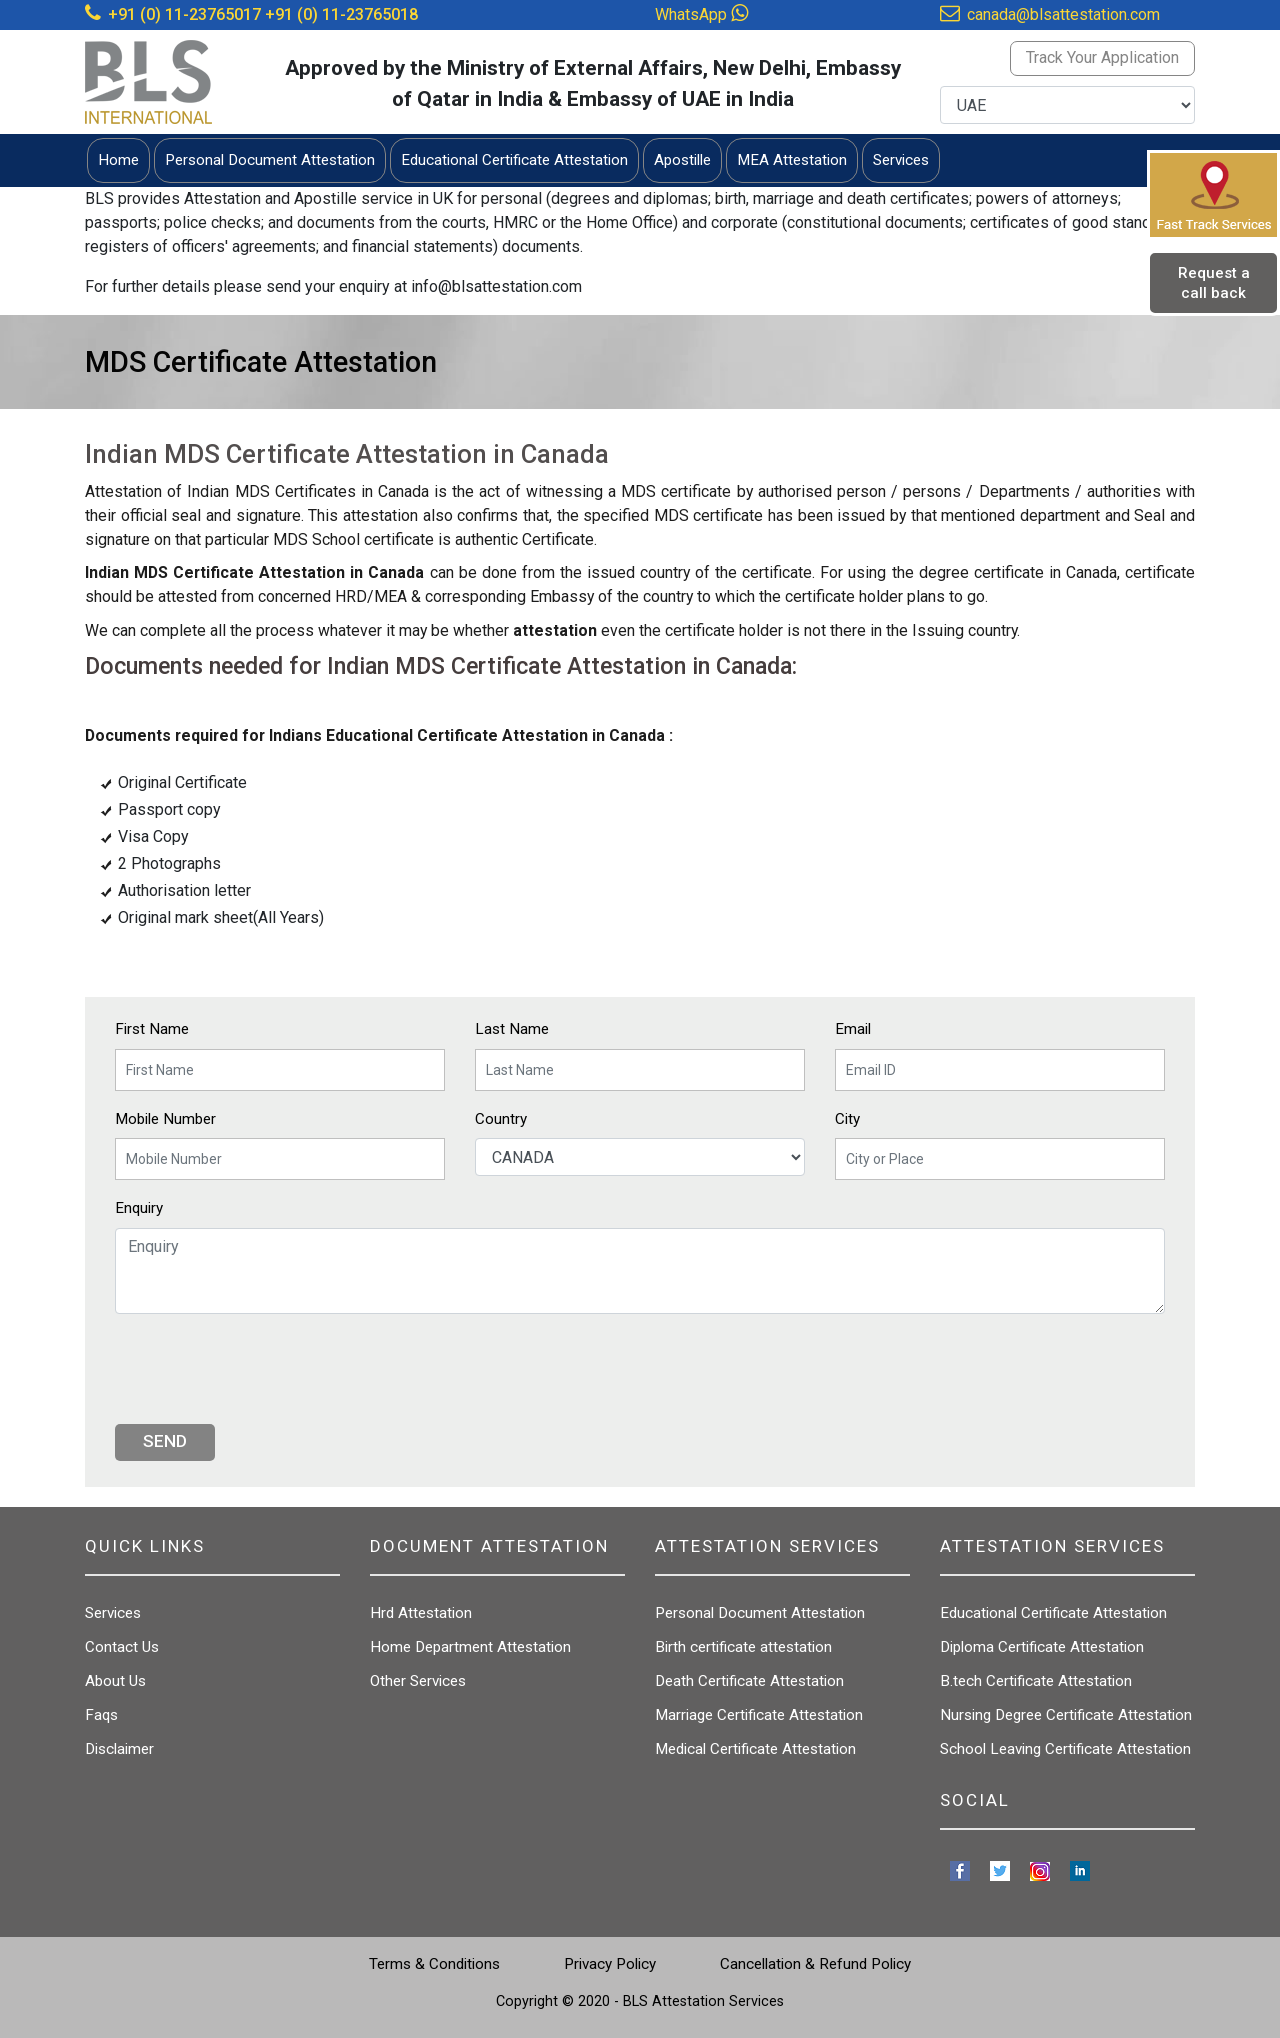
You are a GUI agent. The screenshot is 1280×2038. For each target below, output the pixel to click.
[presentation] (267, 1369)
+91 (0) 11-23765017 (184, 14)
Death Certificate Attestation (749, 1681)
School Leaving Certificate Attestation (1065, 1749)
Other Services (418, 1681)
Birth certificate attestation (743, 1647)
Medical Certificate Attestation (755, 1749)
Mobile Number (165, 1119)
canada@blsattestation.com (1063, 14)
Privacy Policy (610, 1964)
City (847, 1119)
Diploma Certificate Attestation (1042, 1647)
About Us (115, 1681)
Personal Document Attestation (760, 1613)
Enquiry (139, 1208)
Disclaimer (119, 1749)
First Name (152, 1029)
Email (853, 1029)
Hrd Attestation (421, 1613)
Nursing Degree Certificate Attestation (1066, 1715)
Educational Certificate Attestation (1053, 1613)
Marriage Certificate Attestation (759, 1715)
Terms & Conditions (434, 1964)
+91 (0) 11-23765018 (341, 14)
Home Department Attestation (470, 1647)
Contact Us (122, 1647)
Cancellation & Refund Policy (815, 1964)
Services (113, 1613)
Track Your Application (1102, 57)
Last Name (512, 1029)
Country (501, 1119)
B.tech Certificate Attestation (1036, 1681)
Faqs (101, 1715)
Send (165, 1441)
